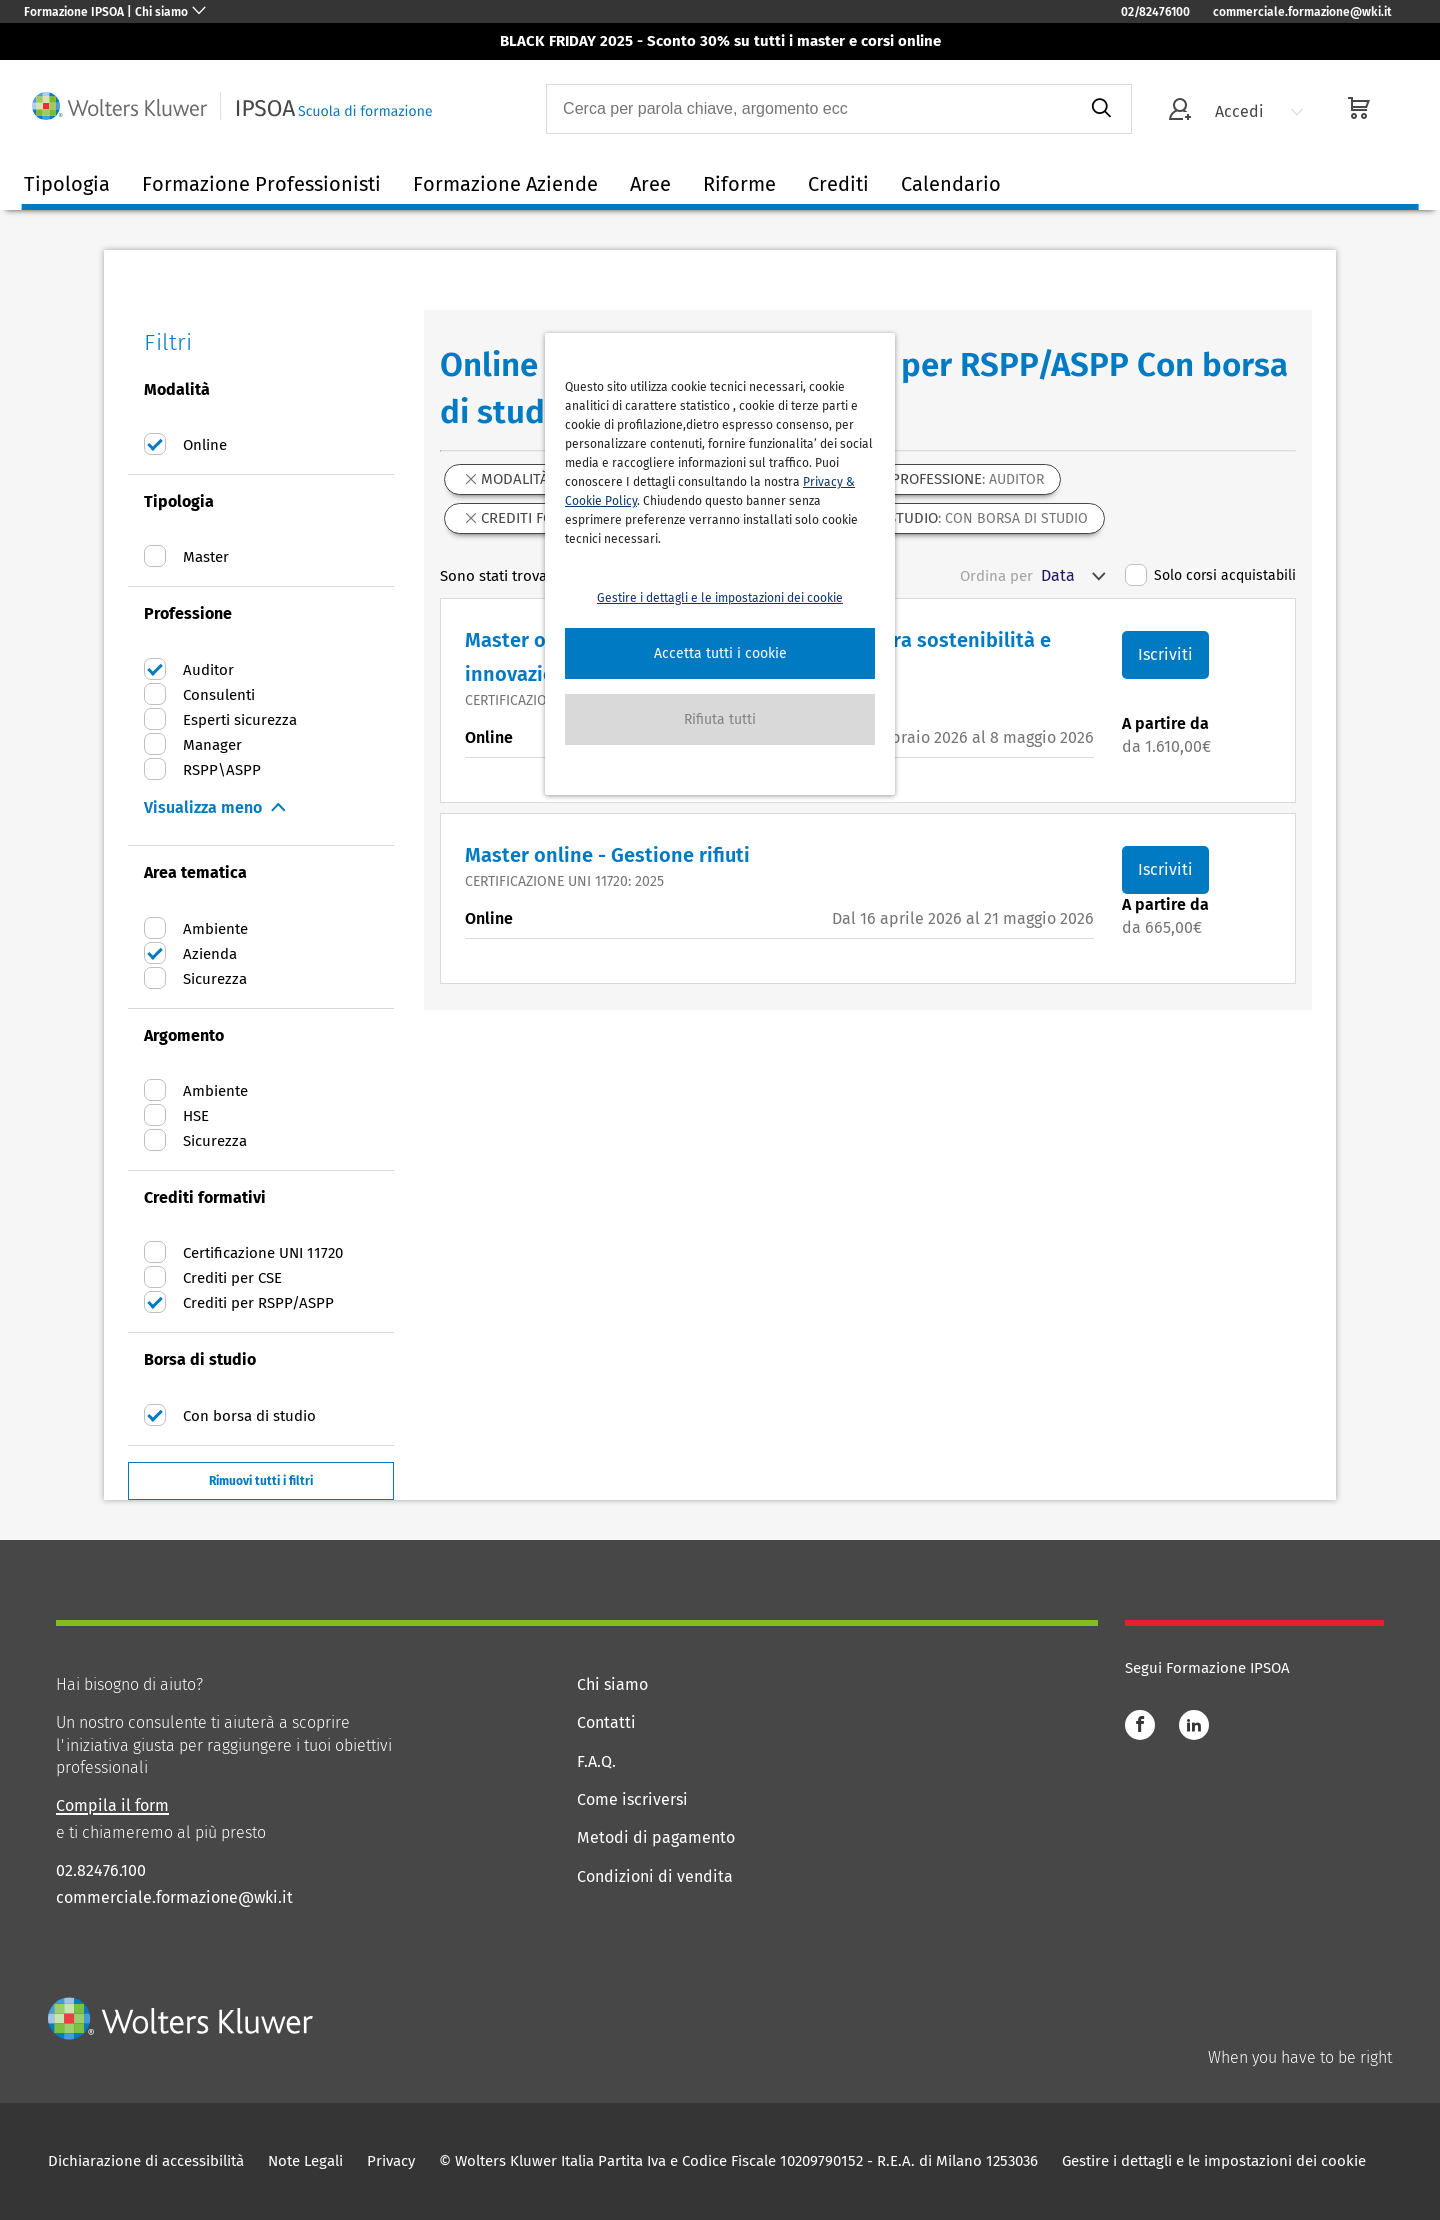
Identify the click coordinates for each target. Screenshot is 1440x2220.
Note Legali (305, 2161)
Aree (650, 184)
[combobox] (809, 109)
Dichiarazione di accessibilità (146, 2161)
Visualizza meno (203, 807)
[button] (720, 653)
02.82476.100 (101, 1870)
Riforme (739, 184)
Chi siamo (612, 1684)
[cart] (1359, 110)
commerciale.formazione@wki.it (1302, 12)
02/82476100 (1155, 12)
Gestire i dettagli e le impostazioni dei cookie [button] (720, 598)
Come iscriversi (632, 1799)
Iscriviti (1165, 654)
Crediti (838, 184)
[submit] (1100, 109)
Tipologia (67, 184)
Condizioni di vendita (655, 1876)
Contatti (606, 1722)
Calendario (951, 184)
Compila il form (112, 1805)
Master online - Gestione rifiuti (607, 855)
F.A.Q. (596, 1761)
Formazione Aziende (505, 184)
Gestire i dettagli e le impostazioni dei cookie (1214, 2161)
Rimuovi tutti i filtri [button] (261, 1481)
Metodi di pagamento (656, 1837)
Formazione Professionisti (261, 184)
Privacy (391, 2161)
